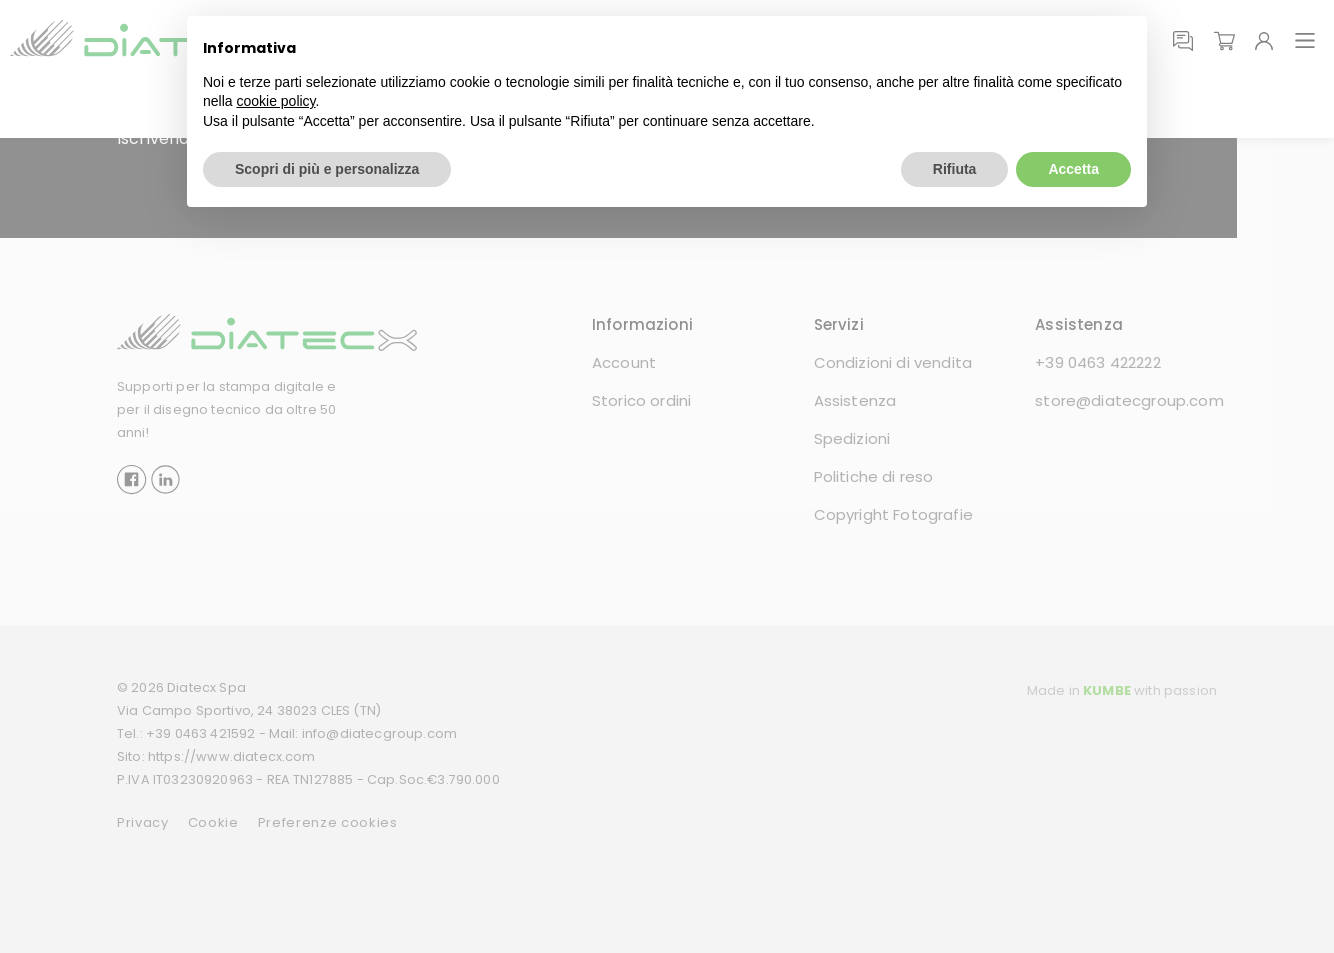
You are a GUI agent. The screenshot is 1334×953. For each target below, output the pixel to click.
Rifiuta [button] (955, 169)
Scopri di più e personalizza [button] (327, 169)
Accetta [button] (1073, 169)
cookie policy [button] (275, 101)
